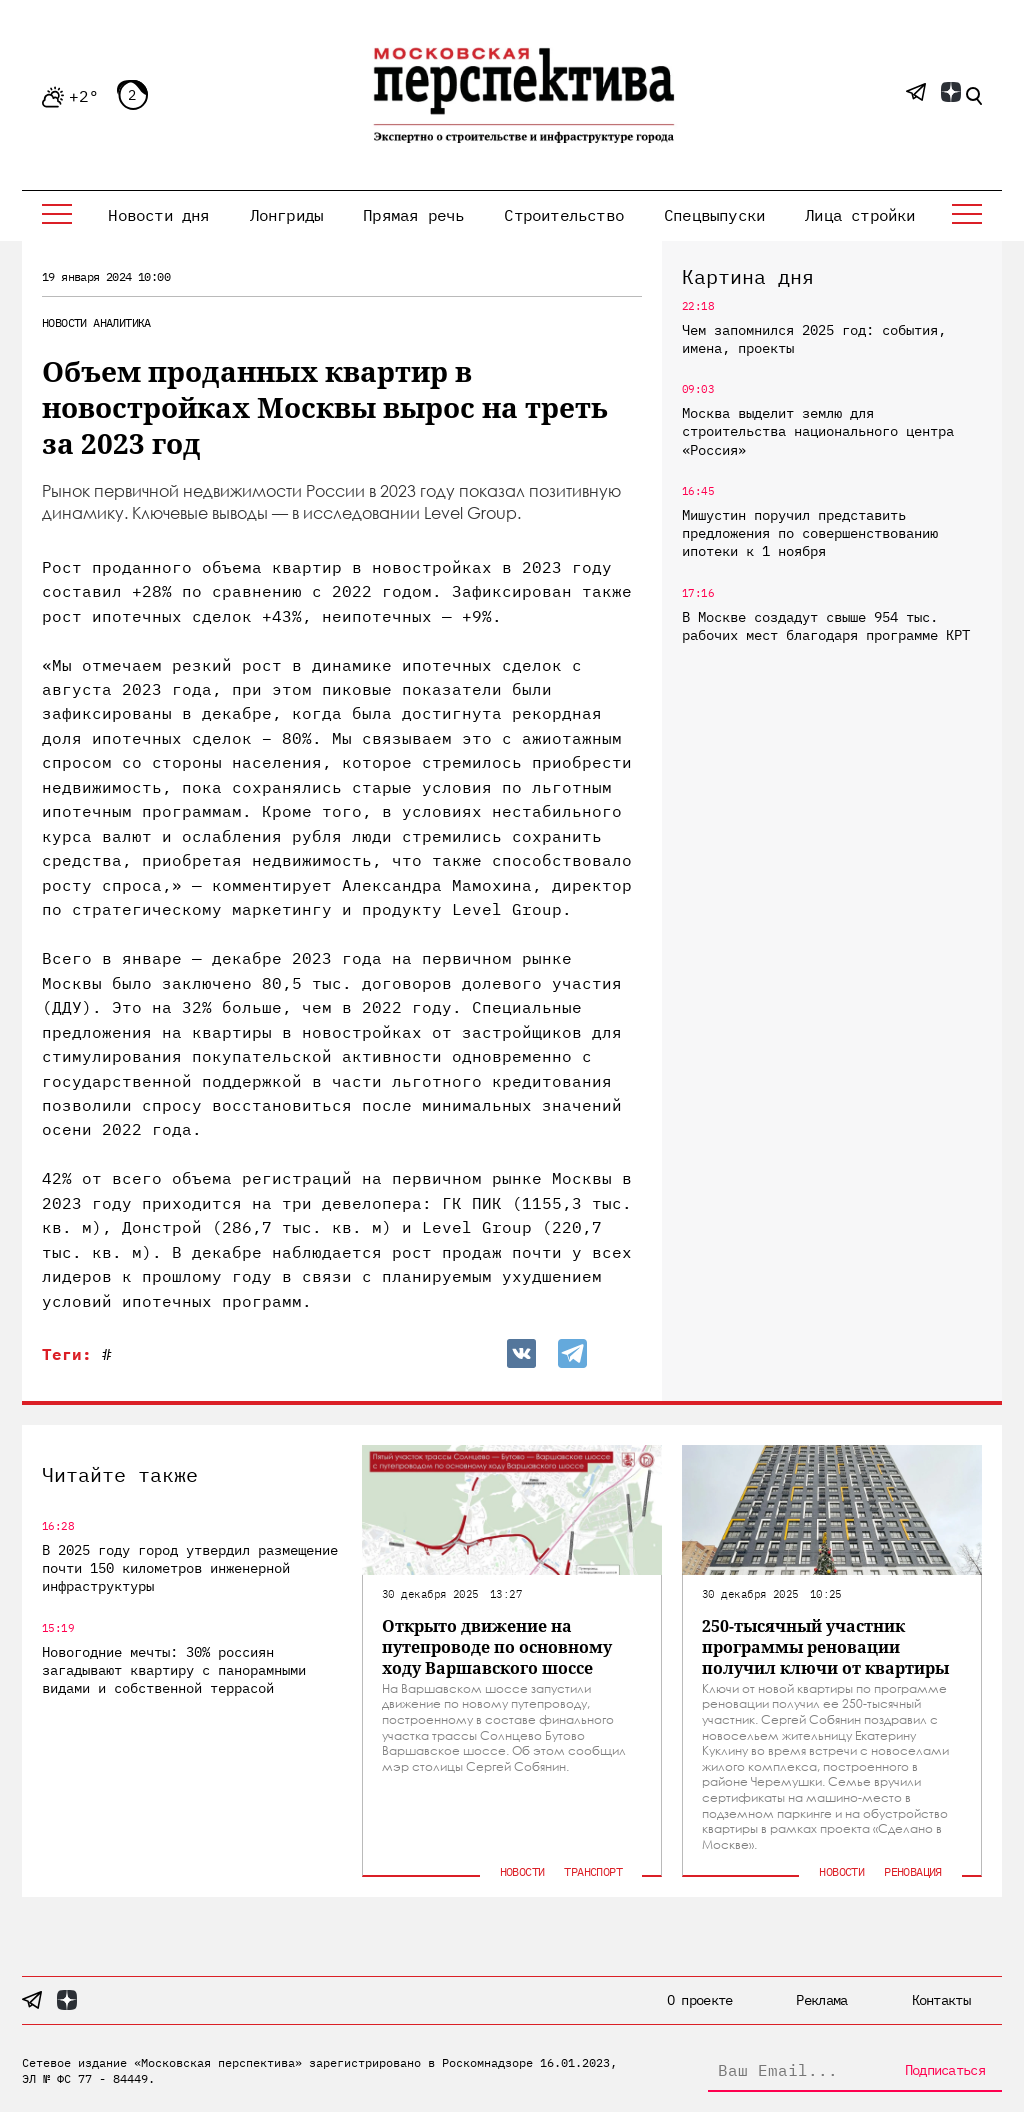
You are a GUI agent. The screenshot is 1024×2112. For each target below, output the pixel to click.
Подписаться (945, 2070)
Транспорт (593, 1871)
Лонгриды (287, 215)
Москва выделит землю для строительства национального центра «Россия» (818, 431)
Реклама (821, 2000)
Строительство (564, 215)
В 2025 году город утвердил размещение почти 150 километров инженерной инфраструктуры (190, 1568)
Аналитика (122, 322)
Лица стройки (860, 215)
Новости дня (158, 215)
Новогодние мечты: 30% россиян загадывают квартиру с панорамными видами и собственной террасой (174, 1670)
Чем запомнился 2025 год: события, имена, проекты (814, 339)
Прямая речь (413, 215)
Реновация (913, 1871)
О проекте (700, 2000)
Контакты (941, 2000)
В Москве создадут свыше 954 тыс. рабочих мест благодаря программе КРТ (826, 626)
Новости (64, 322)
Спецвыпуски (714, 215)
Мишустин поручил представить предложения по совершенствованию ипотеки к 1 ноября (810, 533)
